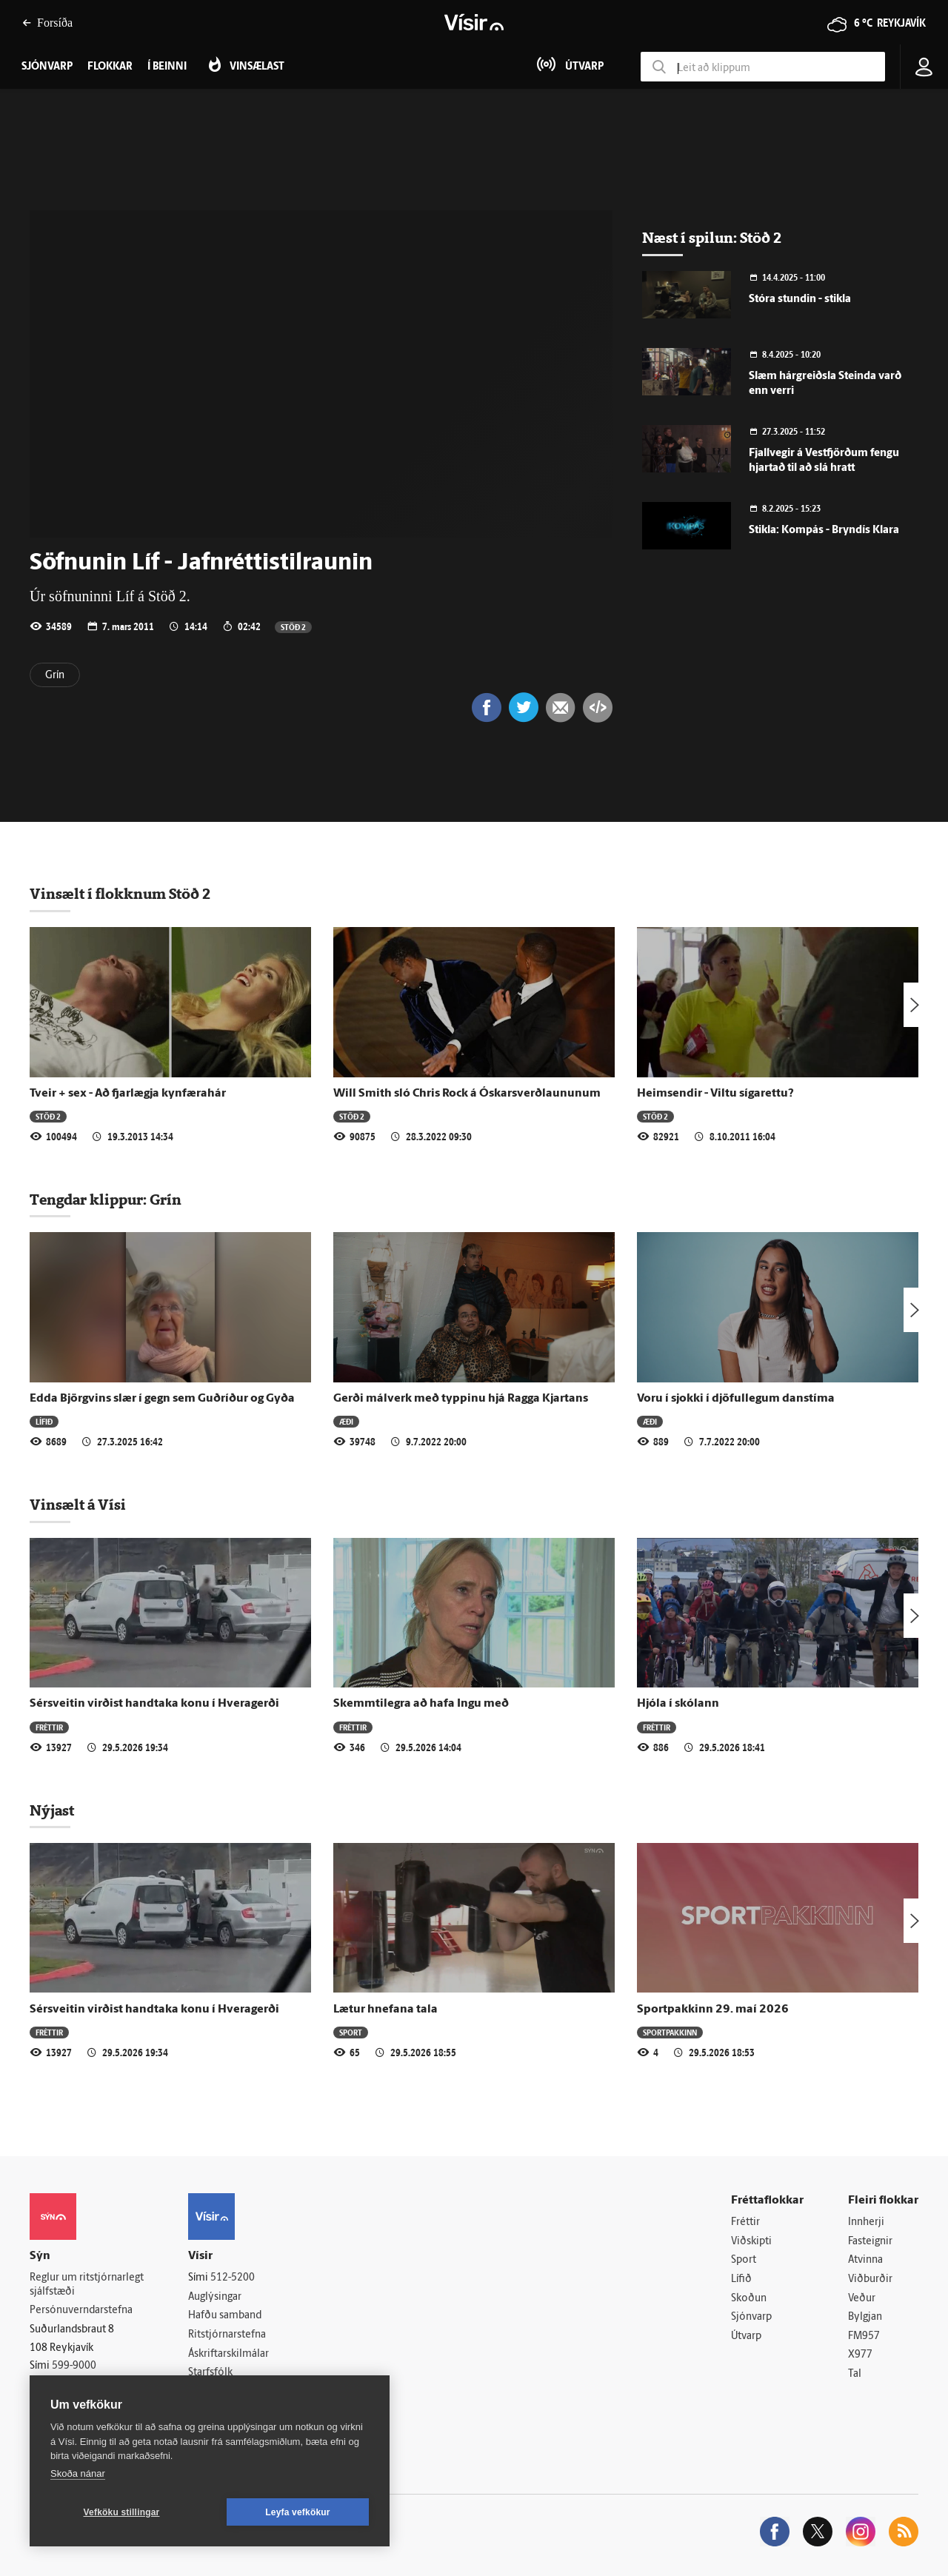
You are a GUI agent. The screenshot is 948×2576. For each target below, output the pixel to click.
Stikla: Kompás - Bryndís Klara (824, 530)
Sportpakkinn (670, 2032)
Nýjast (52, 1810)
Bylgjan (865, 2317)
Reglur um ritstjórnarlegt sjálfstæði (87, 2285)
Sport (350, 2032)
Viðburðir (870, 2279)
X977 (860, 2355)
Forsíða (47, 22)
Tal (854, 2374)
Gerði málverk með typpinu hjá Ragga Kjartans (460, 1399)
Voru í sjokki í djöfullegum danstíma (736, 1399)
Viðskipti (751, 2241)
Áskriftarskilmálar (228, 2354)
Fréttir (49, 1727)
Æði (346, 1421)
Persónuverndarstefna (81, 2310)
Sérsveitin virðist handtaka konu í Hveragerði (154, 1704)
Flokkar (110, 67)
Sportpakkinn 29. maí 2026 (713, 2009)
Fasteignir (870, 2241)
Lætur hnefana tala (385, 2009)
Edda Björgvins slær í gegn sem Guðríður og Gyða (162, 1399)
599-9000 (74, 2366)
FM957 (864, 2336)
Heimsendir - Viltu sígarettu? (715, 1094)
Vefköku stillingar (122, 2512)
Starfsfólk (210, 2372)
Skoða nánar (77, 2473)
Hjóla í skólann (678, 1704)
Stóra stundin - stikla (800, 299)
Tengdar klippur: (90, 1199)
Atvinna (865, 2260)
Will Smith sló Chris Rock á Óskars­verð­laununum (467, 1094)
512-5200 (232, 2278)
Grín (54, 675)
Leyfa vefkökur (297, 2512)
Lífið (44, 1421)
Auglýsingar (214, 2297)
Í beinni (167, 67)
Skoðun (749, 2298)
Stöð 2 (293, 626)
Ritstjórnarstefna (227, 2335)
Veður (861, 2298)
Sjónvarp (751, 2317)
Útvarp (746, 2336)
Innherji (866, 2222)
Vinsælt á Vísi (78, 1504)
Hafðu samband (224, 2315)
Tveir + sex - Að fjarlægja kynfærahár (128, 1094)
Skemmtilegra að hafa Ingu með (421, 1704)
